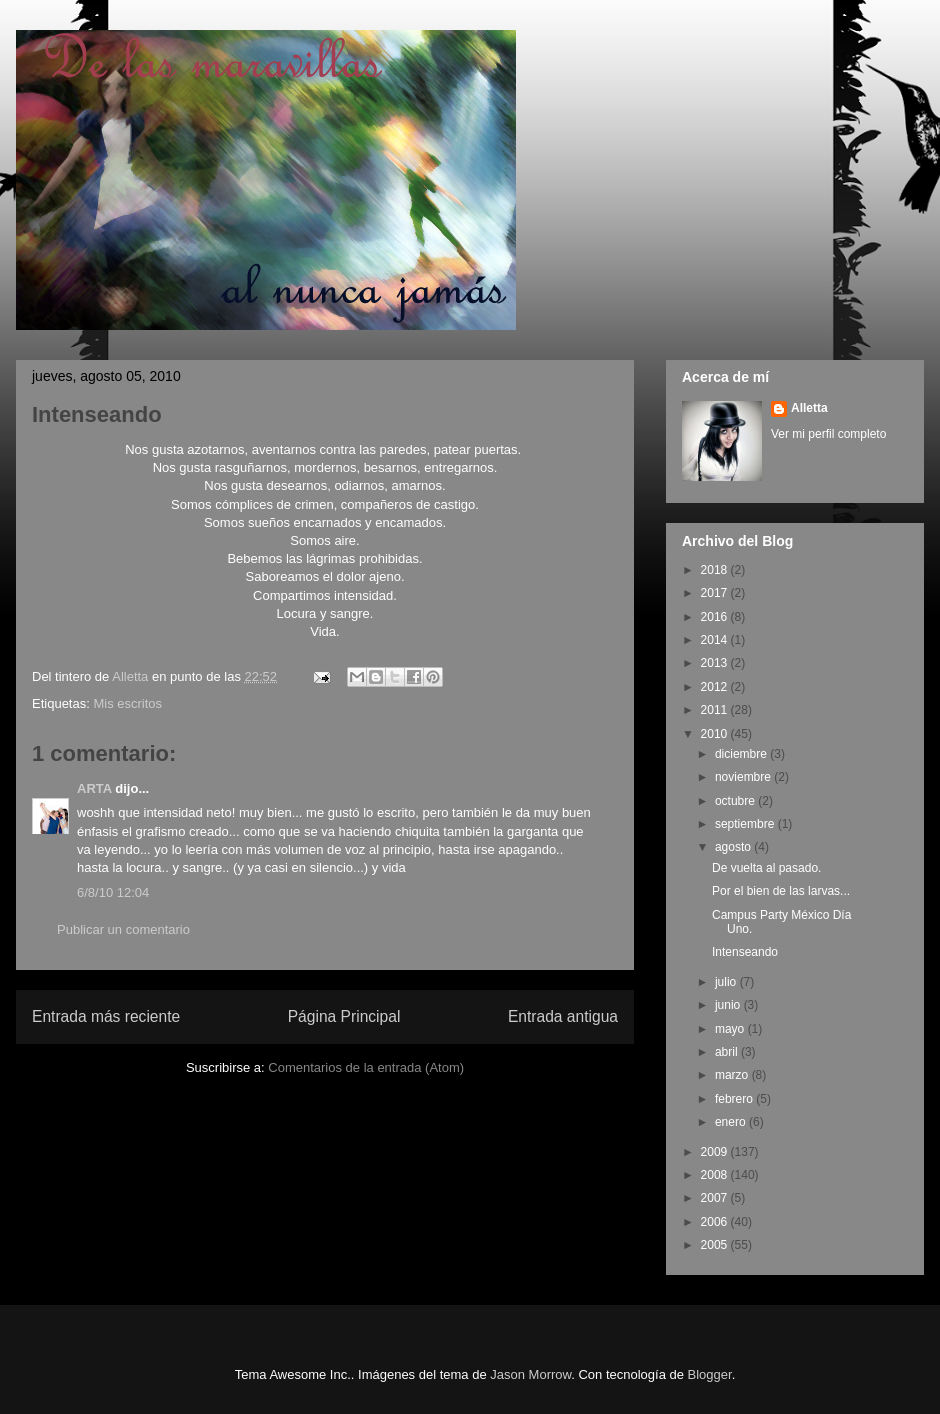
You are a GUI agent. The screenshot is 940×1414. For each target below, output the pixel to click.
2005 (716, 1245)
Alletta (809, 408)
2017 (716, 593)
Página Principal (344, 1016)
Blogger (710, 1374)
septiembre (746, 824)
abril (728, 1052)
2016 (716, 617)
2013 (716, 663)
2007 (716, 1198)
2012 (716, 687)
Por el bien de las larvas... (781, 891)
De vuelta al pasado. (766, 868)
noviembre (744, 777)
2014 (716, 640)
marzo (733, 1075)
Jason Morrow (530, 1374)
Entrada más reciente (106, 1016)
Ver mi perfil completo (828, 434)
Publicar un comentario (123, 929)
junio (729, 1005)
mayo (731, 1029)
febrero (735, 1099)
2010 (716, 734)
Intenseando (745, 952)
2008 (716, 1175)
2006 (716, 1222)
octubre (736, 801)
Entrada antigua (563, 1016)
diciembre (742, 754)
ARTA (94, 788)
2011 (716, 710)
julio (727, 982)
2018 (716, 570)
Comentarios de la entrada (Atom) (366, 1067)
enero (732, 1122)
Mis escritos (127, 703)
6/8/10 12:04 (113, 892)
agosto (734, 847)
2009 (716, 1152)
